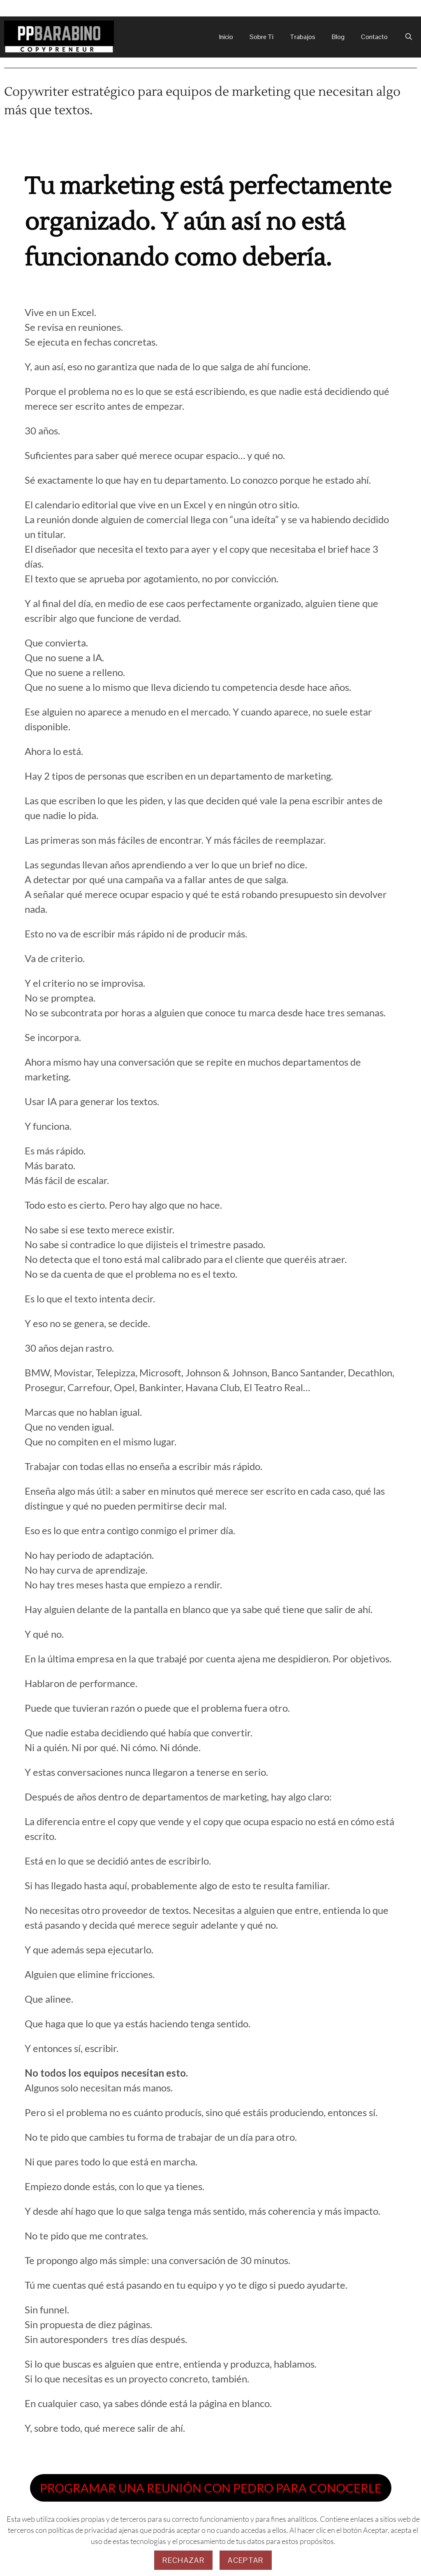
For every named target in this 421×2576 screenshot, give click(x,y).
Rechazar (183, 2560)
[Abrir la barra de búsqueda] (408, 37)
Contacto (374, 36)
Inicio (226, 36)
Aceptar (245, 2560)
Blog (338, 36)
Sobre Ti (261, 36)
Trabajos (302, 36)
